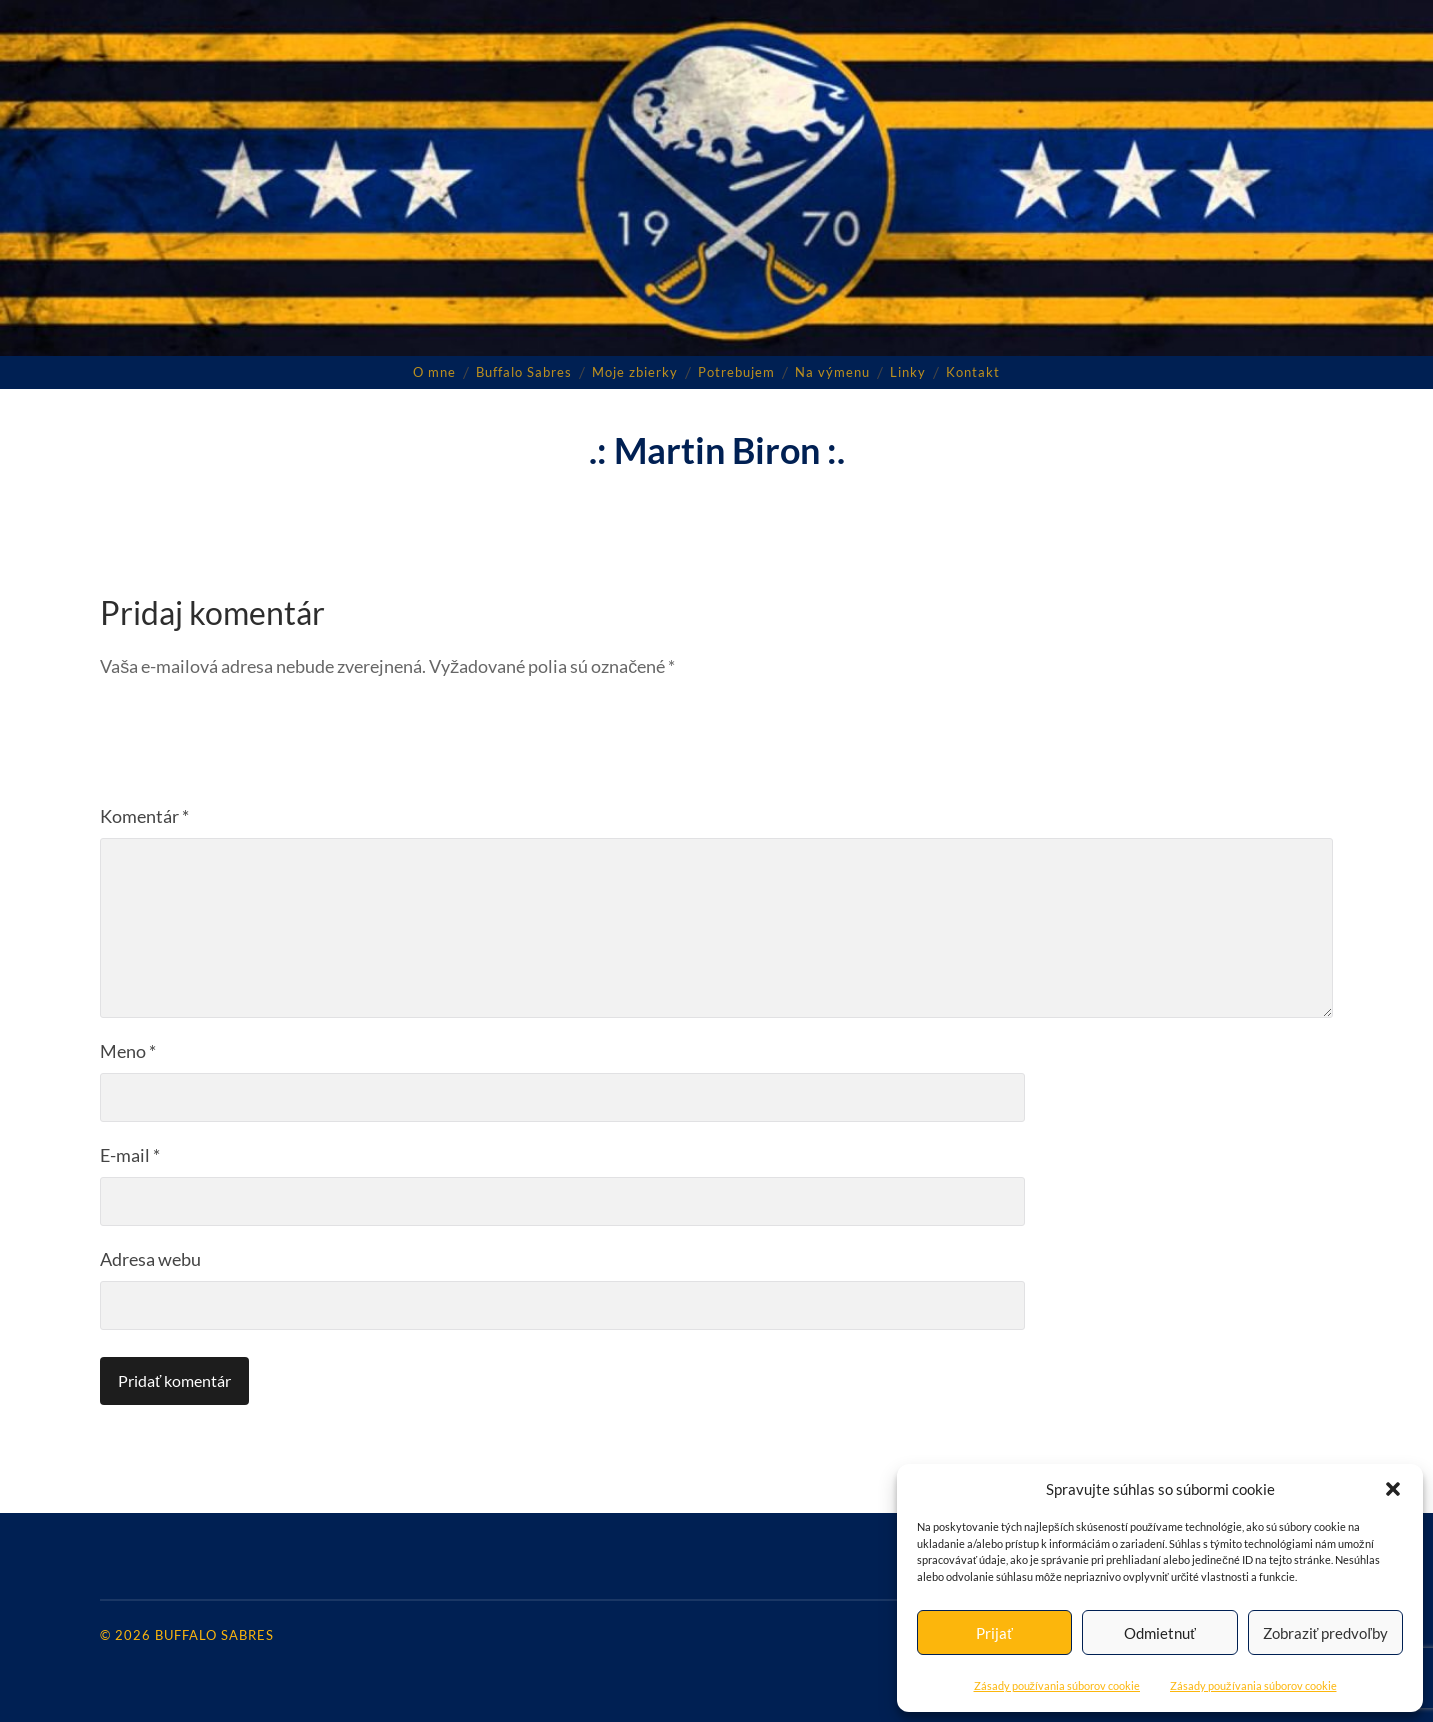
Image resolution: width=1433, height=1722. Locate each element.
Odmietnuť (1160, 1633)
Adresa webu (150, 1259)
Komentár (144, 816)
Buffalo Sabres (524, 372)
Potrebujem (736, 372)
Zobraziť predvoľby (1325, 1633)
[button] (1393, 1489)
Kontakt (973, 372)
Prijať (994, 1633)
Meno (128, 1051)
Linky (908, 372)
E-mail (130, 1155)
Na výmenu (832, 372)
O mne (434, 372)
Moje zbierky (635, 372)
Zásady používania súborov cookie (1057, 1685)
